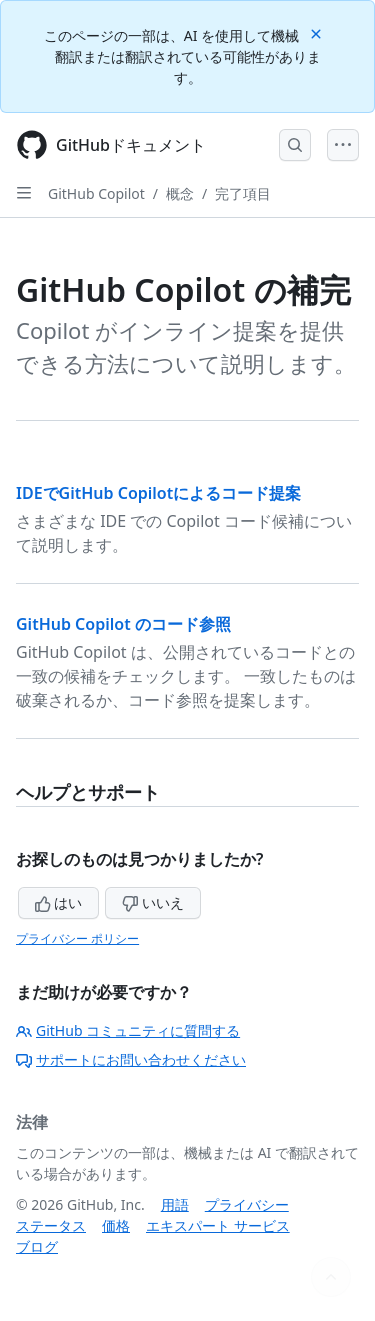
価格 (116, 1225)
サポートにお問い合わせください (131, 1059)
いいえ (153, 902)
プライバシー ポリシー (77, 938)
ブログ (37, 1246)
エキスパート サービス (218, 1225)
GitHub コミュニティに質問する (128, 1030)
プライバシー (247, 1204)
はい (59, 902)
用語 (175, 1204)
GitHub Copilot (96, 193)
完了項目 (243, 193)
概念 (180, 193)
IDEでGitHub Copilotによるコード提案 (158, 493)
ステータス (51, 1225)
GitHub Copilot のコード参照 (123, 624)
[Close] (318, 32)
